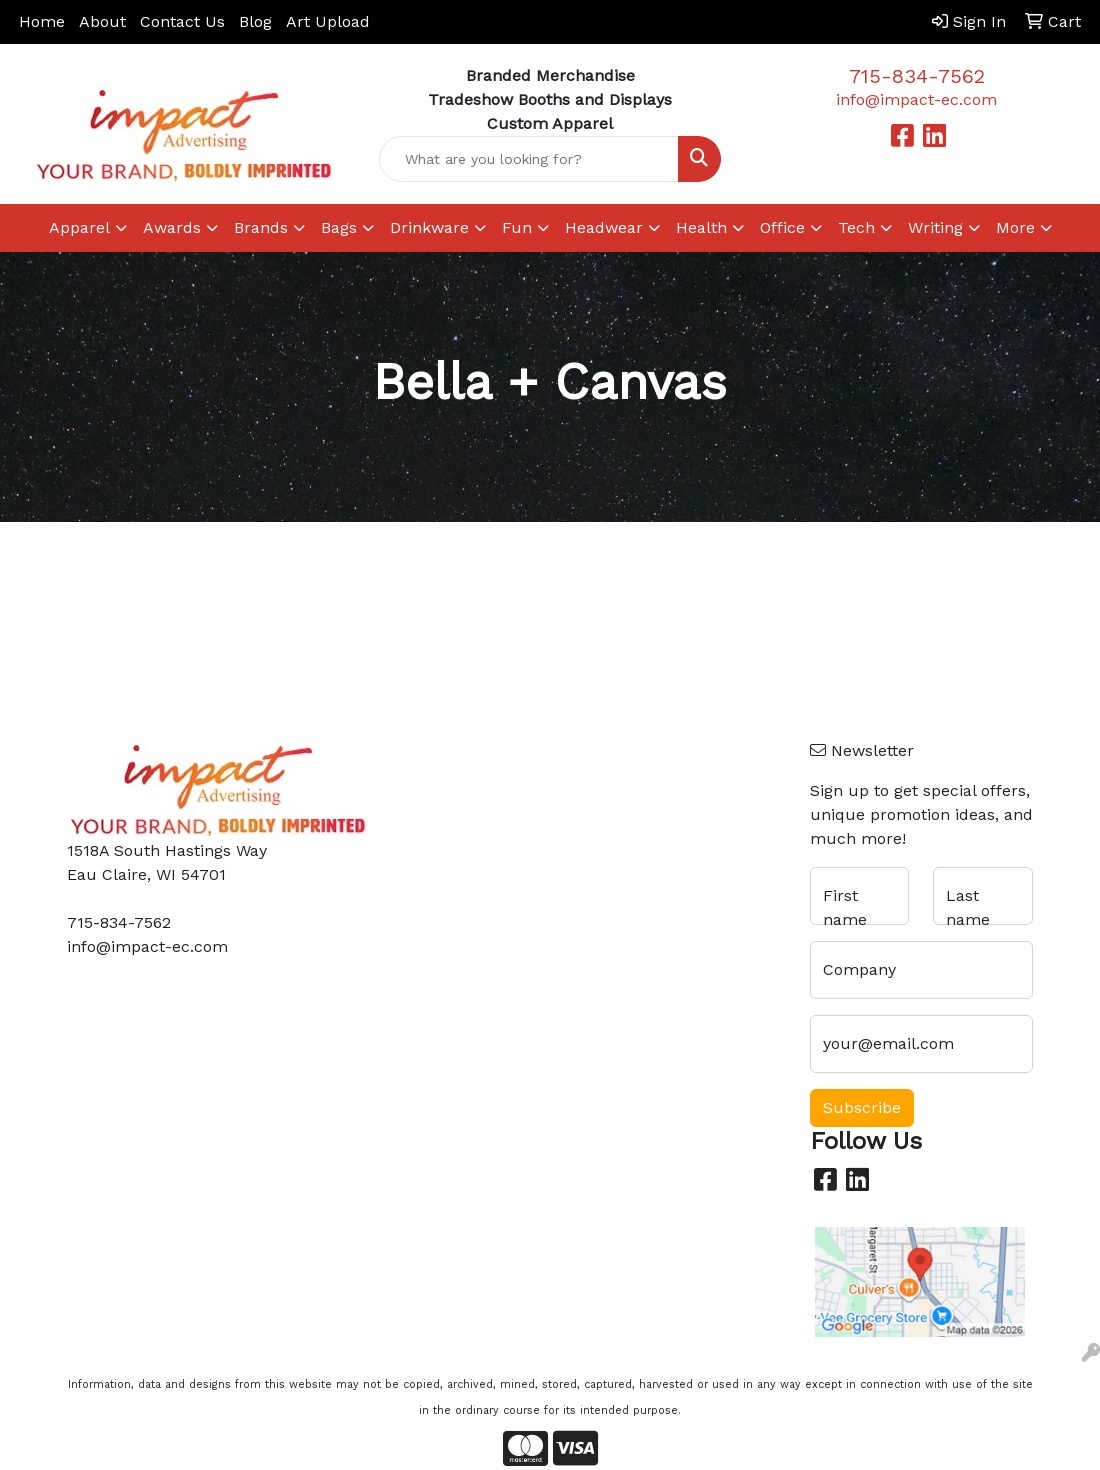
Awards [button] (172, 227)
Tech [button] (856, 227)
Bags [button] (339, 227)
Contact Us (182, 21)
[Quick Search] (529, 159)
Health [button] (701, 227)
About (102, 21)
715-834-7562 (917, 76)
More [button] (1015, 227)
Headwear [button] (604, 227)
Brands (261, 227)
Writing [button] (935, 227)
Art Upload (328, 21)
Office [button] (782, 227)
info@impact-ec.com (916, 99)
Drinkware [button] (429, 227)
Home (42, 21)
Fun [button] (517, 227)
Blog (255, 21)
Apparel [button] (79, 227)
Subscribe (862, 1107)
